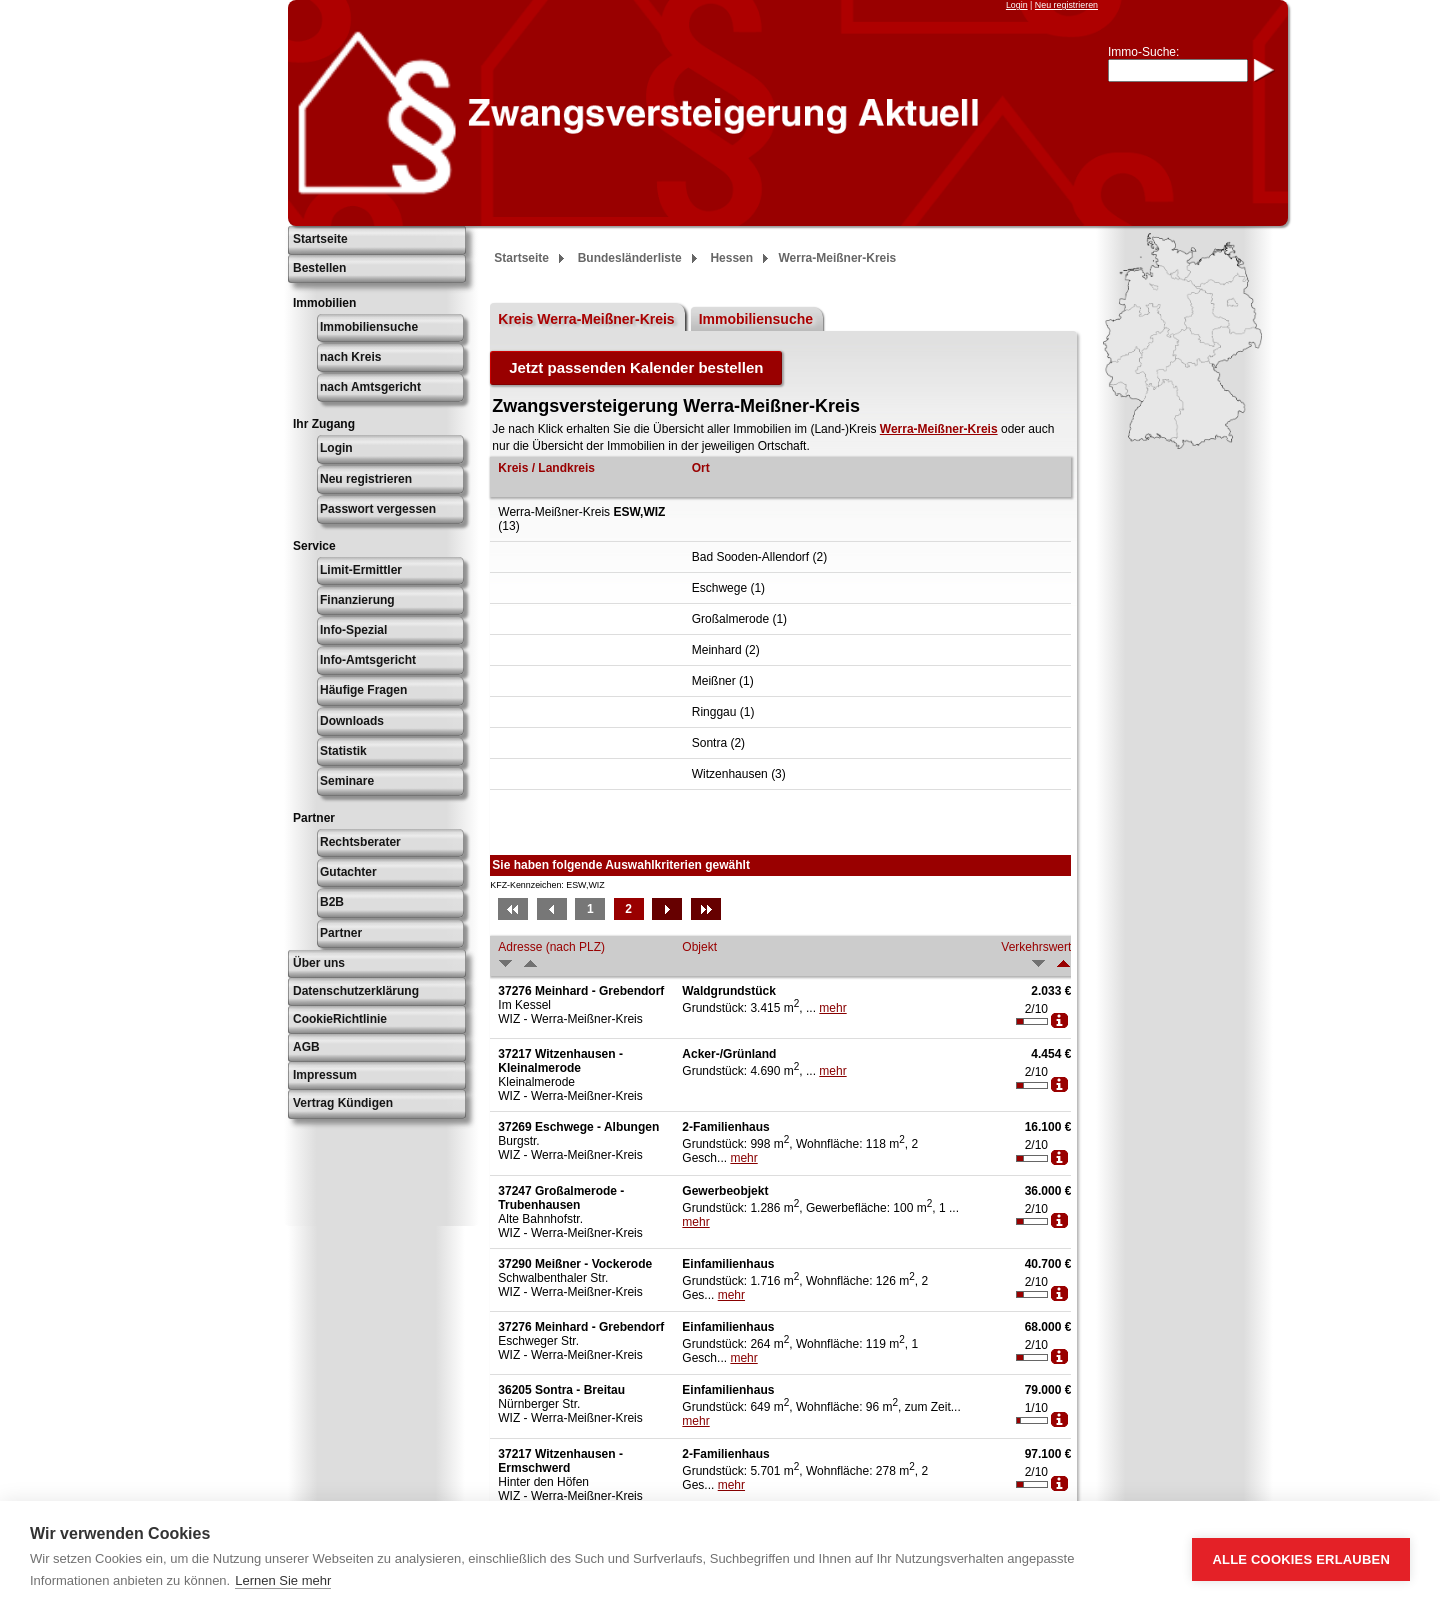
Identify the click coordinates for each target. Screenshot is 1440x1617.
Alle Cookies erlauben (1301, 1559)
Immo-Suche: (1143, 52)
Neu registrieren (1066, 5)
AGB (306, 1047)
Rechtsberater (360, 842)
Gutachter (348, 872)
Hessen (731, 258)
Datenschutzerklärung (356, 991)
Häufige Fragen (363, 690)
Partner (341, 933)
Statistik (343, 751)
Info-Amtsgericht (368, 660)
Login (1017, 5)
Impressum (325, 1075)
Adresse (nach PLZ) (551, 947)
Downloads (352, 721)
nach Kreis (350, 357)
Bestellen (319, 268)
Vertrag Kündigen (343, 1103)
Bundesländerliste (630, 258)
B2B (332, 902)
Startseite (320, 239)
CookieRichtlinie (340, 1019)
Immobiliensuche (369, 327)
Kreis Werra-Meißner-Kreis (586, 319)
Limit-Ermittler (361, 570)
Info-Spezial (353, 630)
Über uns (319, 963)
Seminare (347, 781)
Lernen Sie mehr (283, 1580)
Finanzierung (357, 600)
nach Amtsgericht (370, 387)
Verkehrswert (1036, 947)
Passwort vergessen (378, 509)
